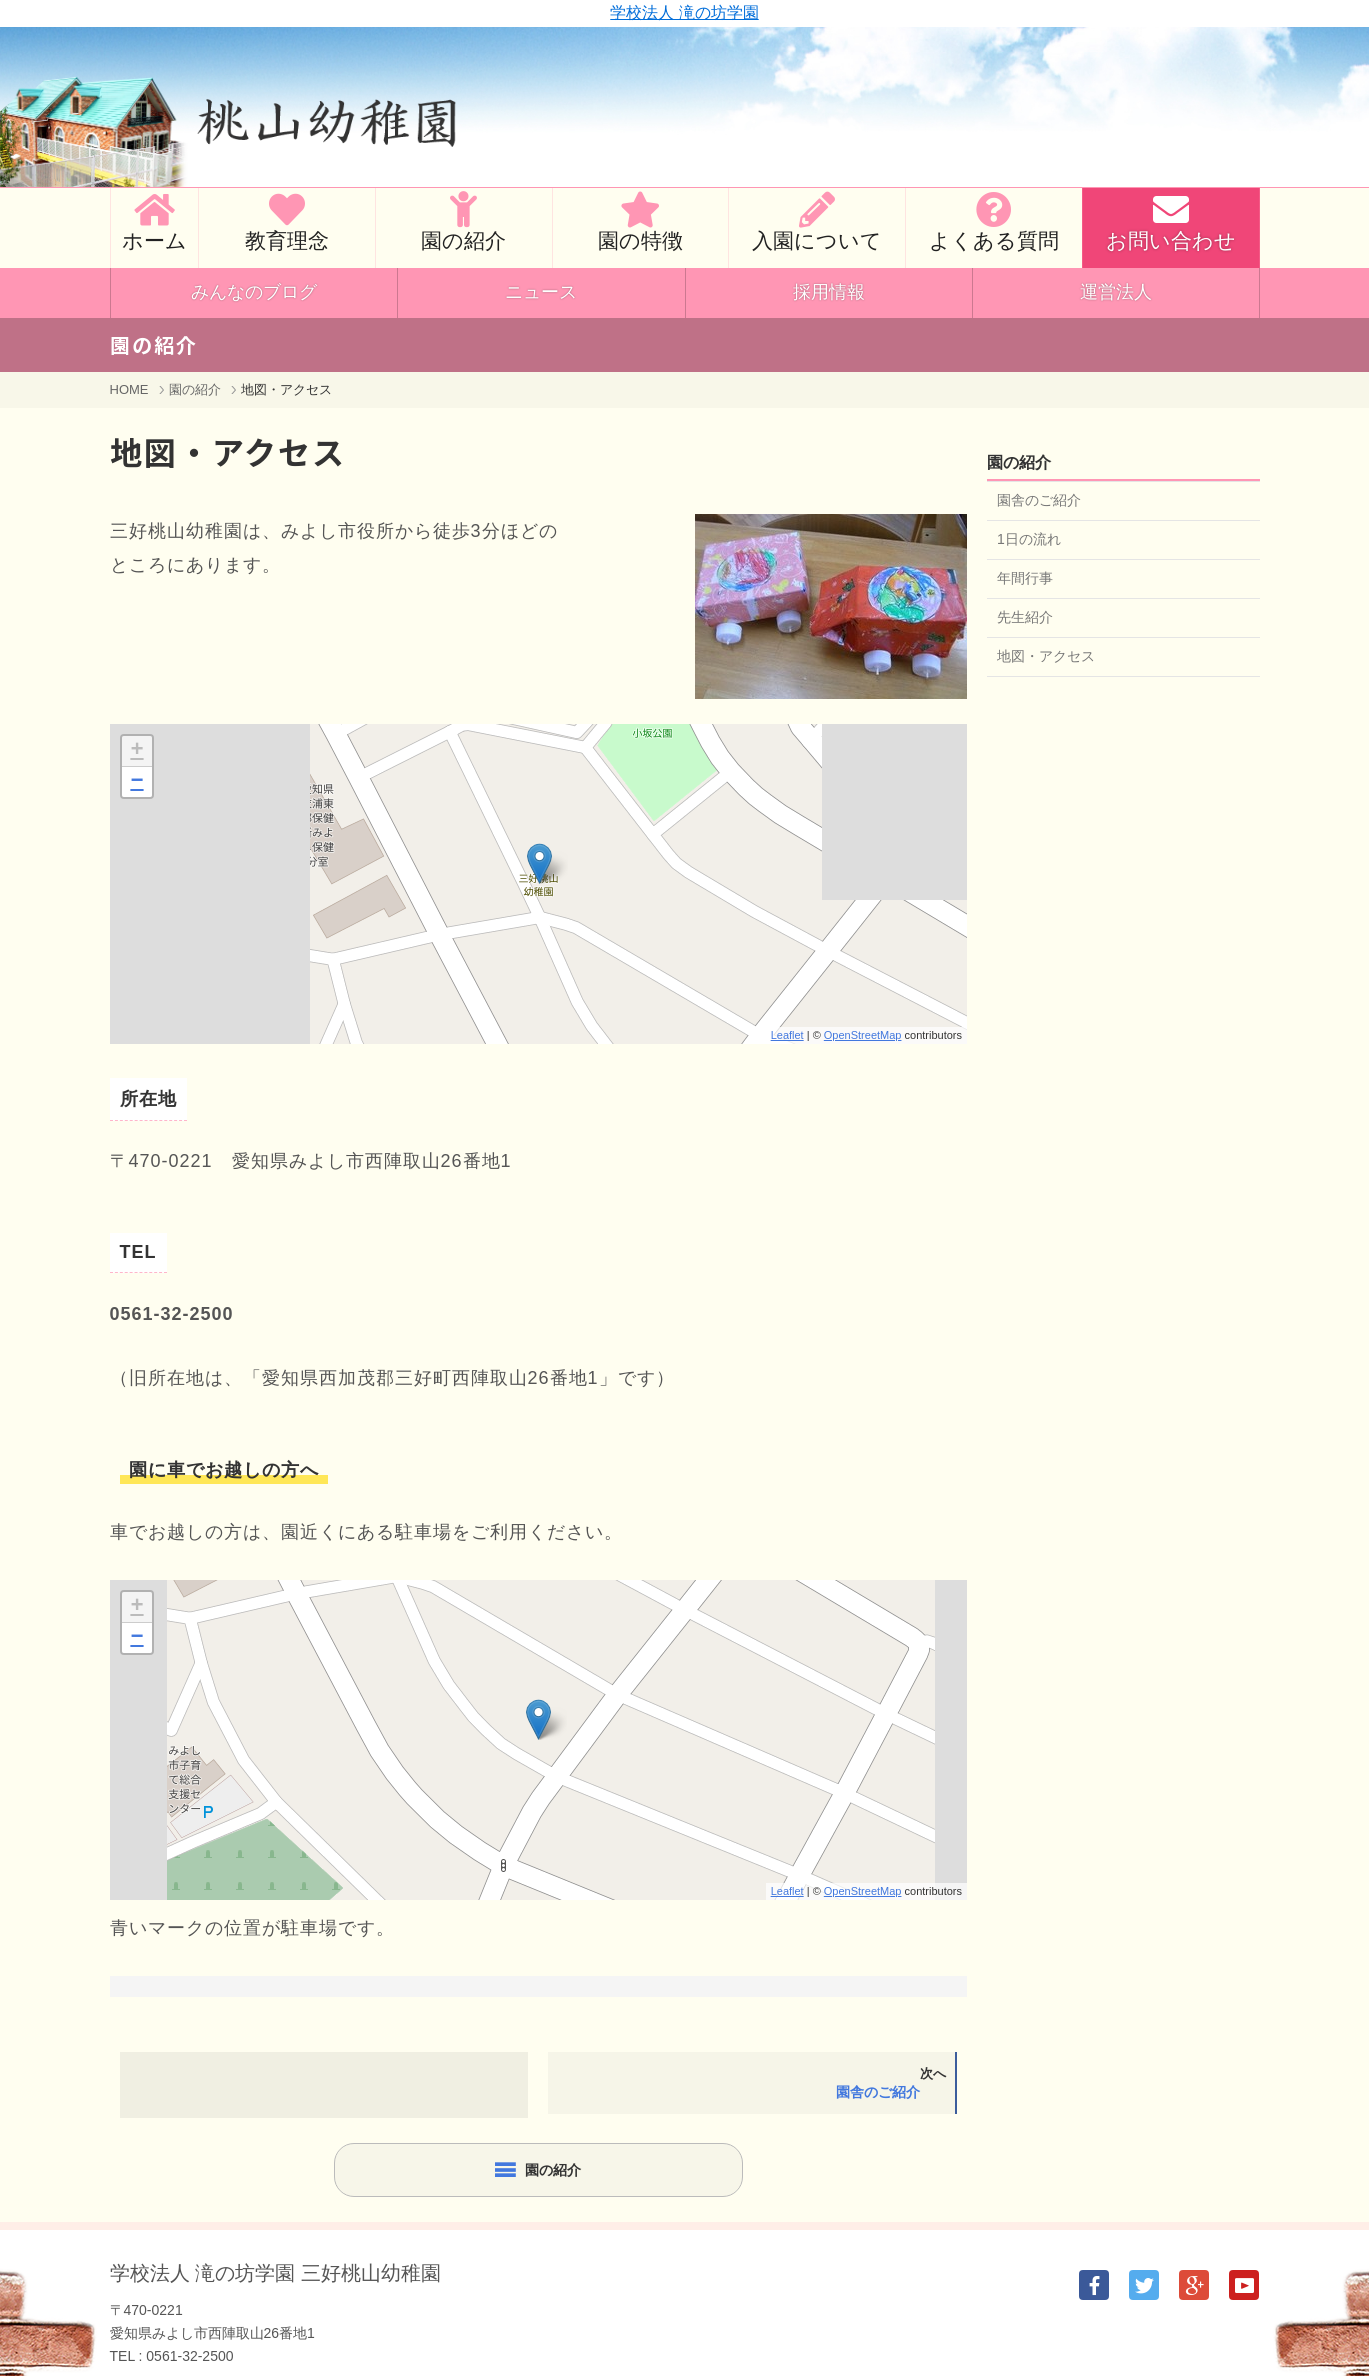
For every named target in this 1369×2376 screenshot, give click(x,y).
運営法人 (1116, 292)
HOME (129, 389)
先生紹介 (1025, 617)
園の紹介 (195, 389)
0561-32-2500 (189, 2356)
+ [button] (136, 751)
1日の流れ (1029, 539)
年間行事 (1025, 578)
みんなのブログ (254, 292)
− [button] (136, 782)
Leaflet (787, 1035)
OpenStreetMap (863, 1035)
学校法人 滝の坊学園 (684, 12)
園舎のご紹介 (1039, 500)
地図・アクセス (1046, 656)
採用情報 (829, 292)
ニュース (541, 292)
